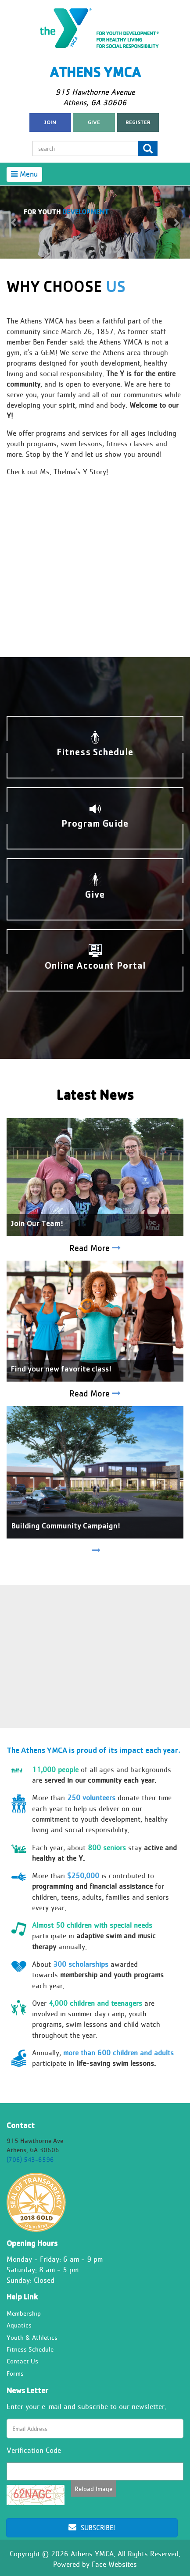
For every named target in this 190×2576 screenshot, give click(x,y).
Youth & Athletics (32, 2337)
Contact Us (22, 2361)
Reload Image (93, 2488)
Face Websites (114, 2564)
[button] (14, 222)
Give (94, 123)
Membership (24, 2313)
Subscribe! (91, 2527)
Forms (15, 2373)
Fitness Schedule (30, 2349)
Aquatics (19, 2325)
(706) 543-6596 (30, 2159)
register (138, 123)
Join (50, 123)
